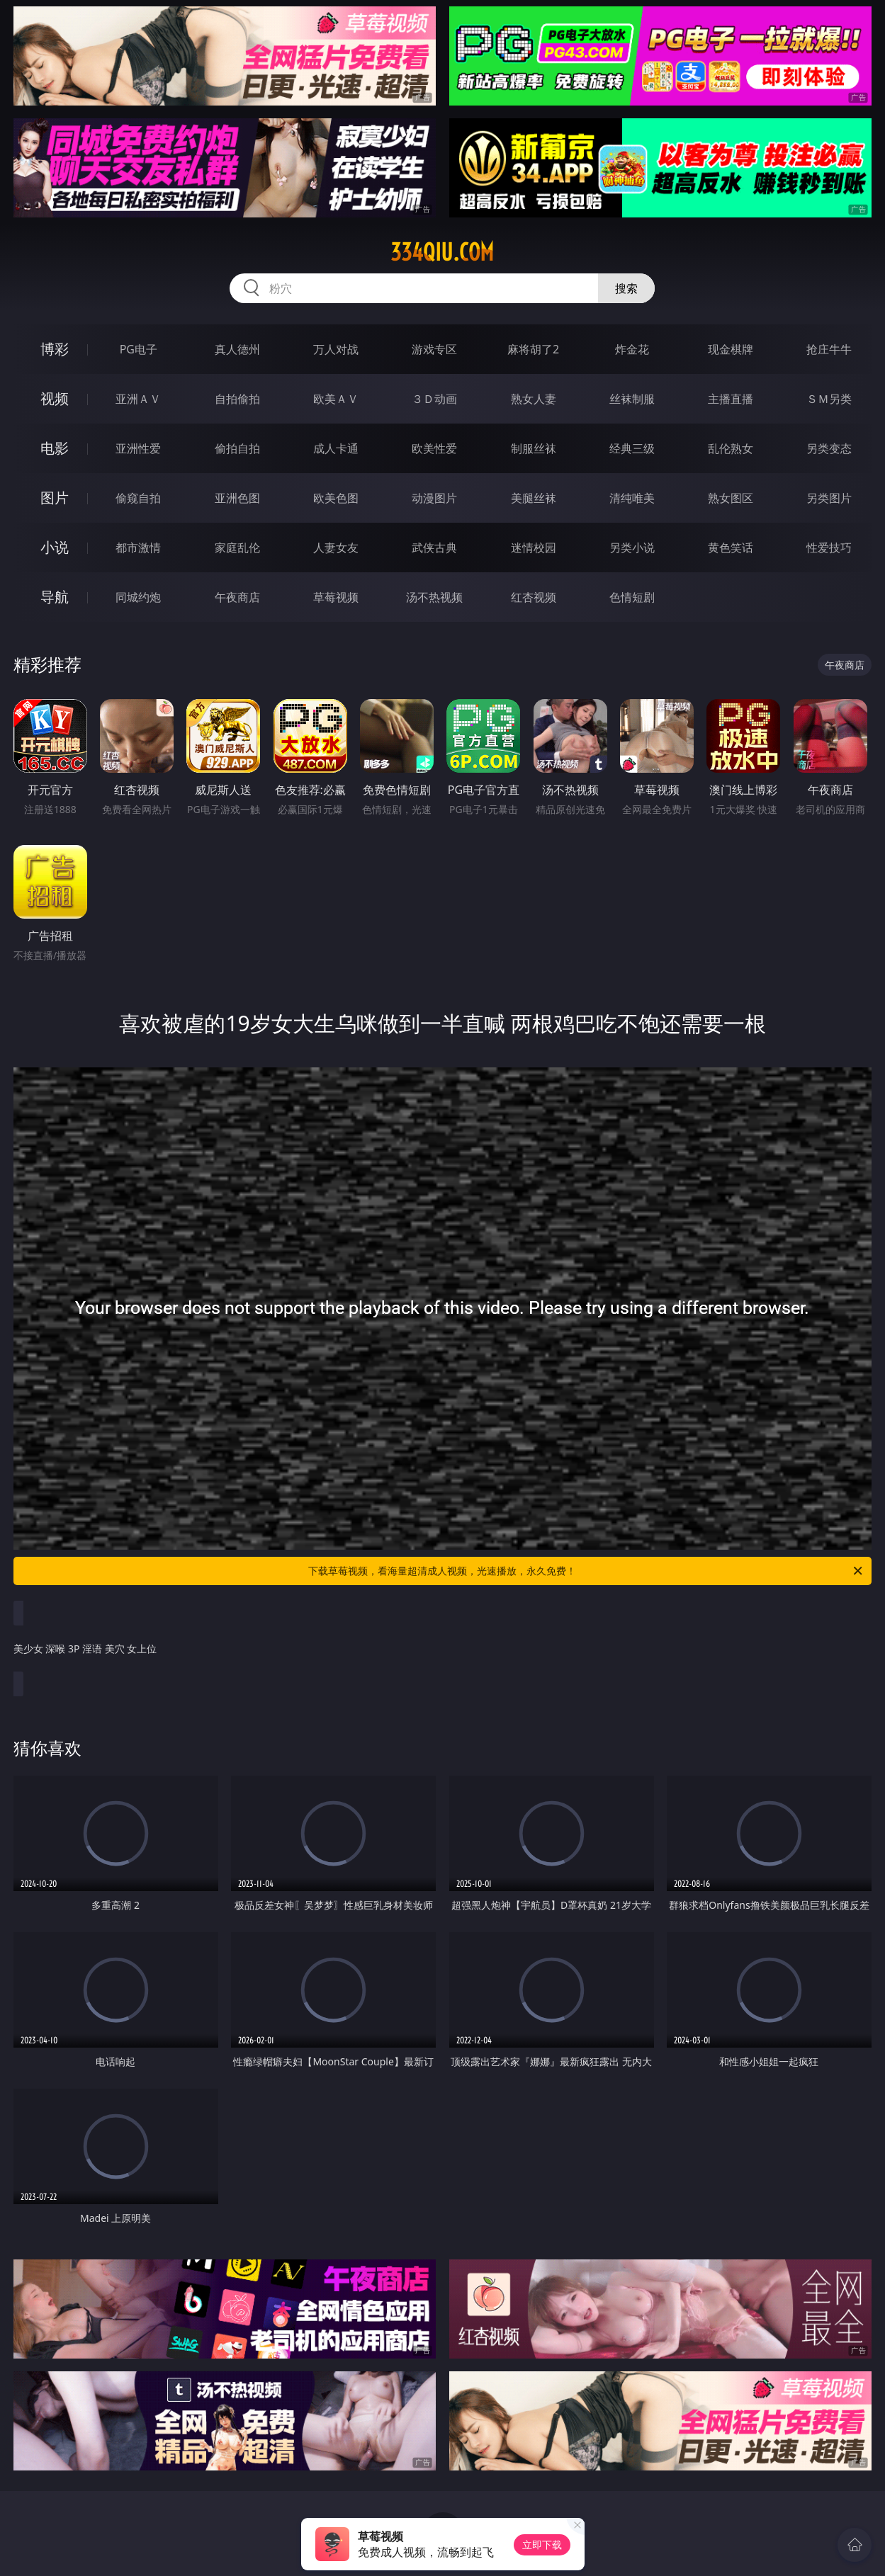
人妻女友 (336, 547)
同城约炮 (138, 597)
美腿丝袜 (533, 498)
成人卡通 (336, 448)
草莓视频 (336, 597)
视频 (54, 398)
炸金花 (632, 349)
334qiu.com (442, 252)
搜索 (626, 288)
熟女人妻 (533, 399)
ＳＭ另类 (829, 399)
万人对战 (336, 349)
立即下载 (542, 2544)
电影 (54, 448)
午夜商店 (237, 597)
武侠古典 (434, 547)
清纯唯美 (632, 498)
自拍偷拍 (237, 399)
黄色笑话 (730, 547)
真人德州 (237, 349)
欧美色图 (336, 498)
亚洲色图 (237, 498)
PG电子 (138, 349)
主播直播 (730, 399)
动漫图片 (434, 498)
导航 (54, 596)
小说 (54, 547)
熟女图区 (730, 498)
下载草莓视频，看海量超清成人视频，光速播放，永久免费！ (586, 1570)
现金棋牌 (730, 349)
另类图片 (829, 498)
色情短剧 (632, 597)
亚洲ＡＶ (138, 399)
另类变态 (829, 448)
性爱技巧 (829, 547)
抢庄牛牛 (829, 349)
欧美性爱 (434, 448)
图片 (54, 497)
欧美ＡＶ (336, 399)
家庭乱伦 (237, 547)
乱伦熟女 (730, 448)
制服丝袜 (533, 448)
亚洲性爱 (138, 448)
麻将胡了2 (533, 349)
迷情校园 (533, 547)
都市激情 (138, 547)
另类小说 (632, 547)
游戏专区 (434, 349)
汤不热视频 (434, 597)
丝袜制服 (632, 399)
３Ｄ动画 (434, 399)
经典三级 (632, 448)
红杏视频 (533, 597)
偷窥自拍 (138, 498)
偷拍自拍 (237, 448)
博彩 (54, 348)
